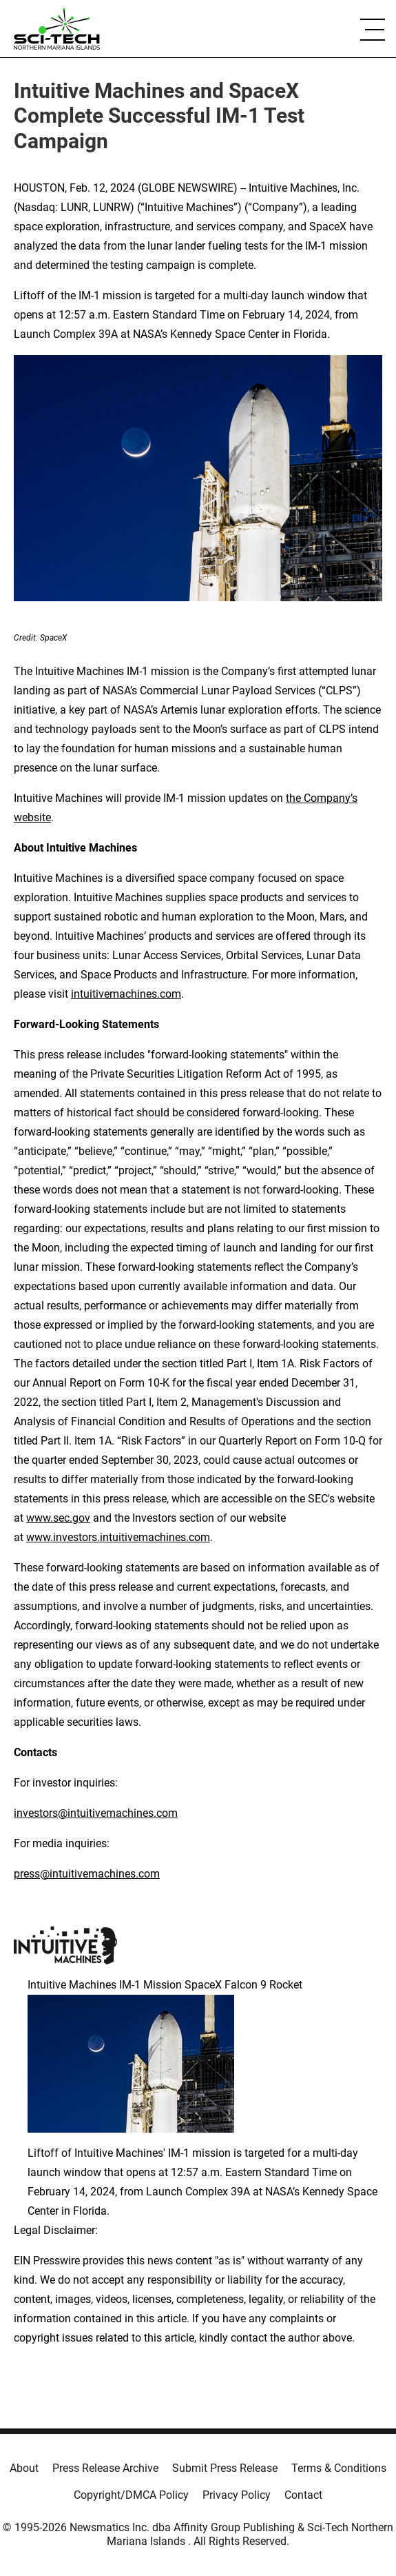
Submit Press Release (225, 2468)
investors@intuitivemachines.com (96, 1813)
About (24, 2468)
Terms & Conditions (338, 2468)
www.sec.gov (58, 1518)
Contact (303, 2495)
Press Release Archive (105, 2468)
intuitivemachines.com (126, 993)
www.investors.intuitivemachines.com (118, 1537)
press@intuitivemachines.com (87, 1873)
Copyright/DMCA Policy (131, 2495)
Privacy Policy (236, 2495)
